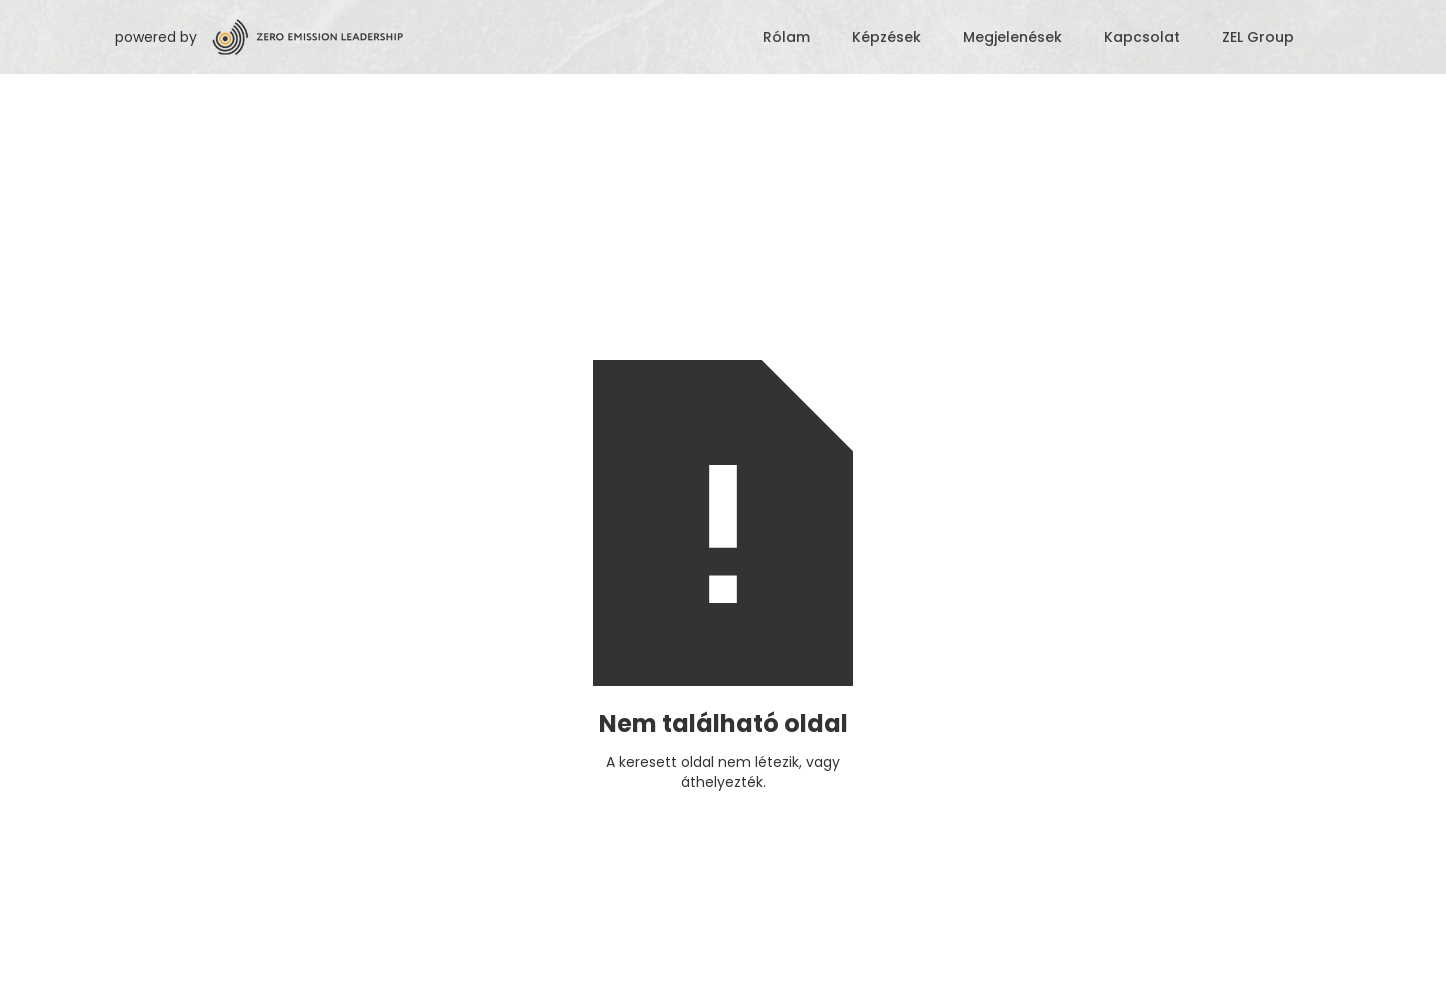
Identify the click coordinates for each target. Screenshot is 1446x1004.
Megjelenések (1012, 37)
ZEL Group (1258, 37)
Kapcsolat (1142, 37)
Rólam (786, 37)
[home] (474, 37)
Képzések (886, 37)
